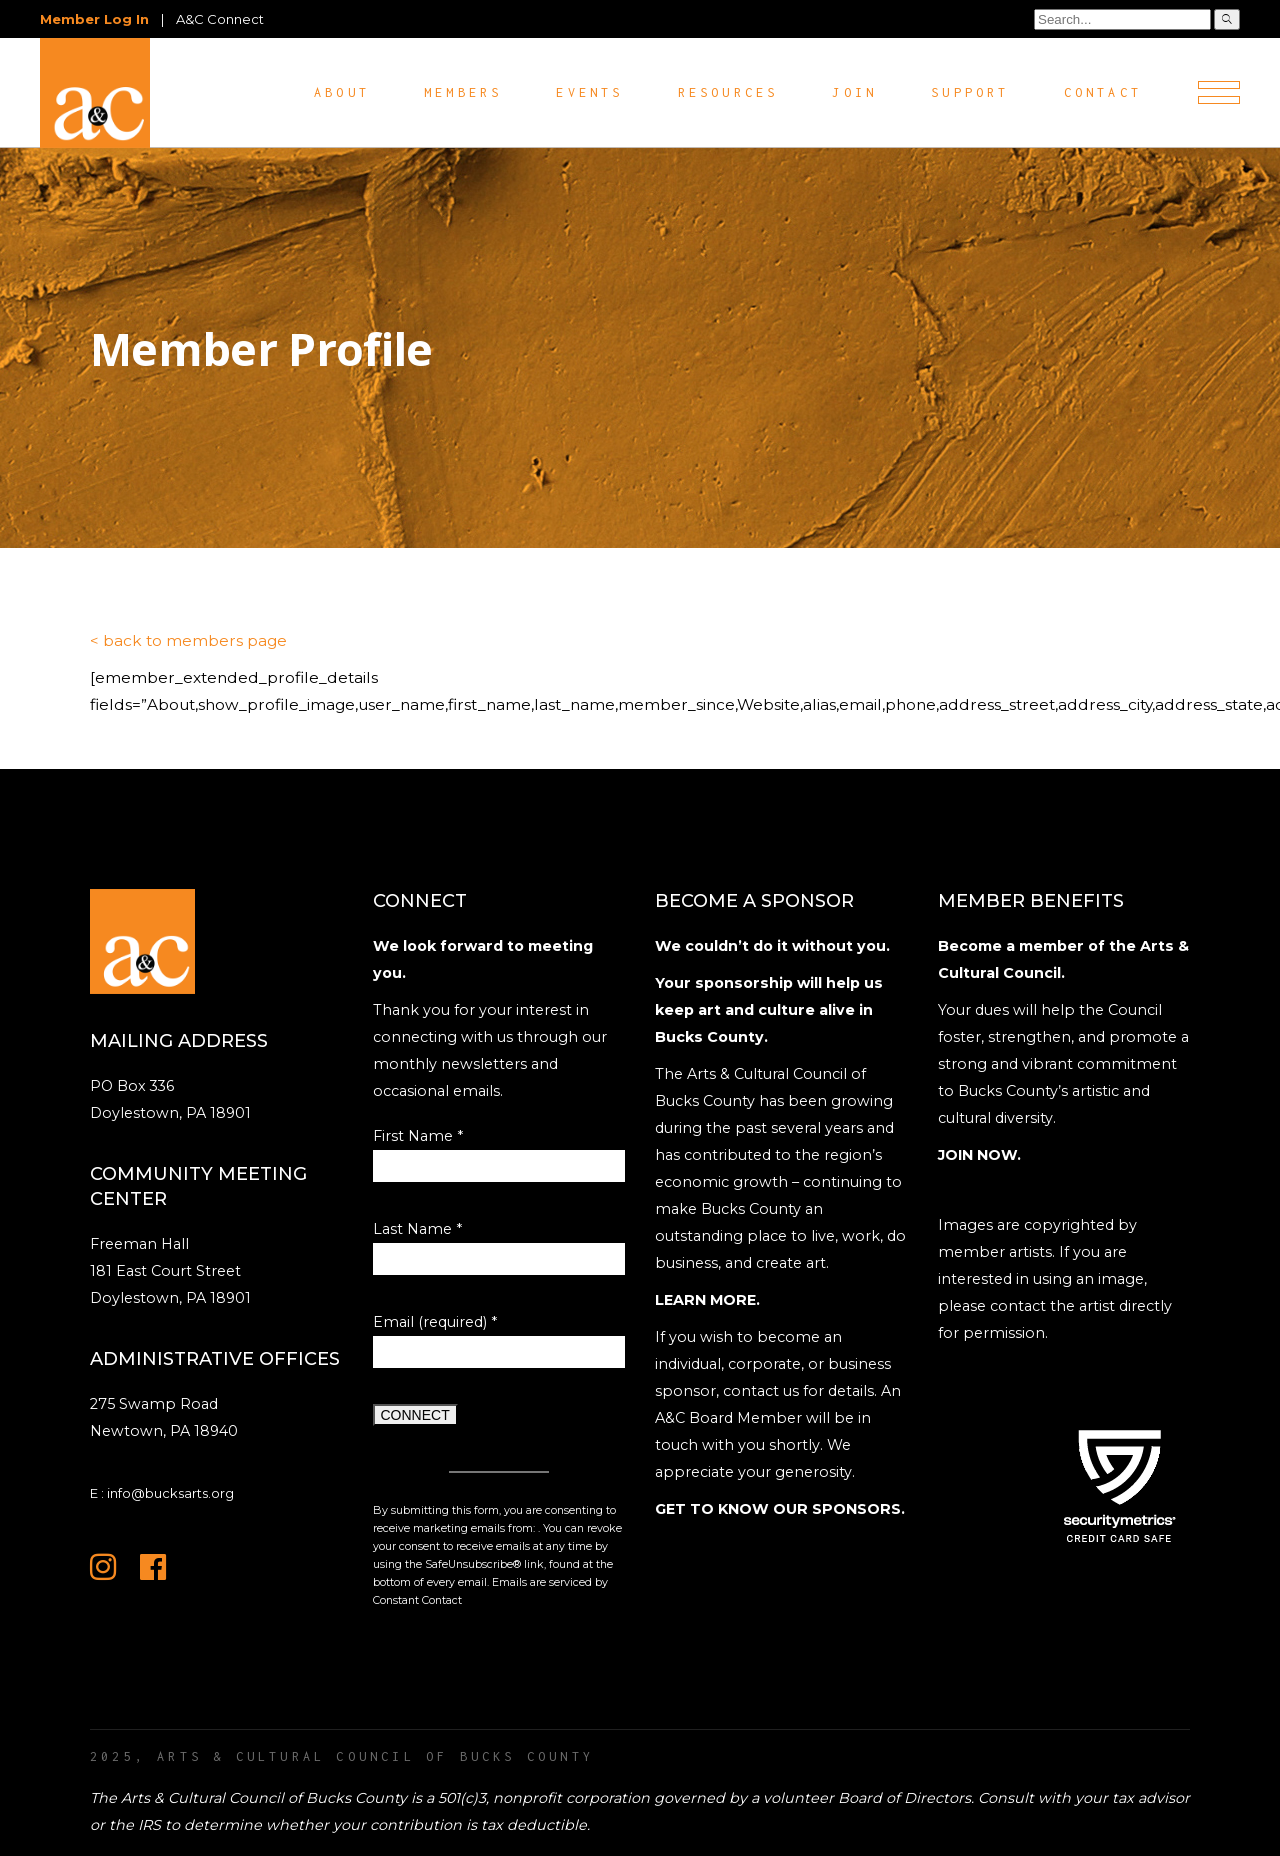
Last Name (417, 1229)
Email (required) (435, 1322)
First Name (418, 1136)
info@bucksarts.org (170, 1493)
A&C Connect (220, 19)
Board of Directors (904, 1798)
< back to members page (188, 640)
